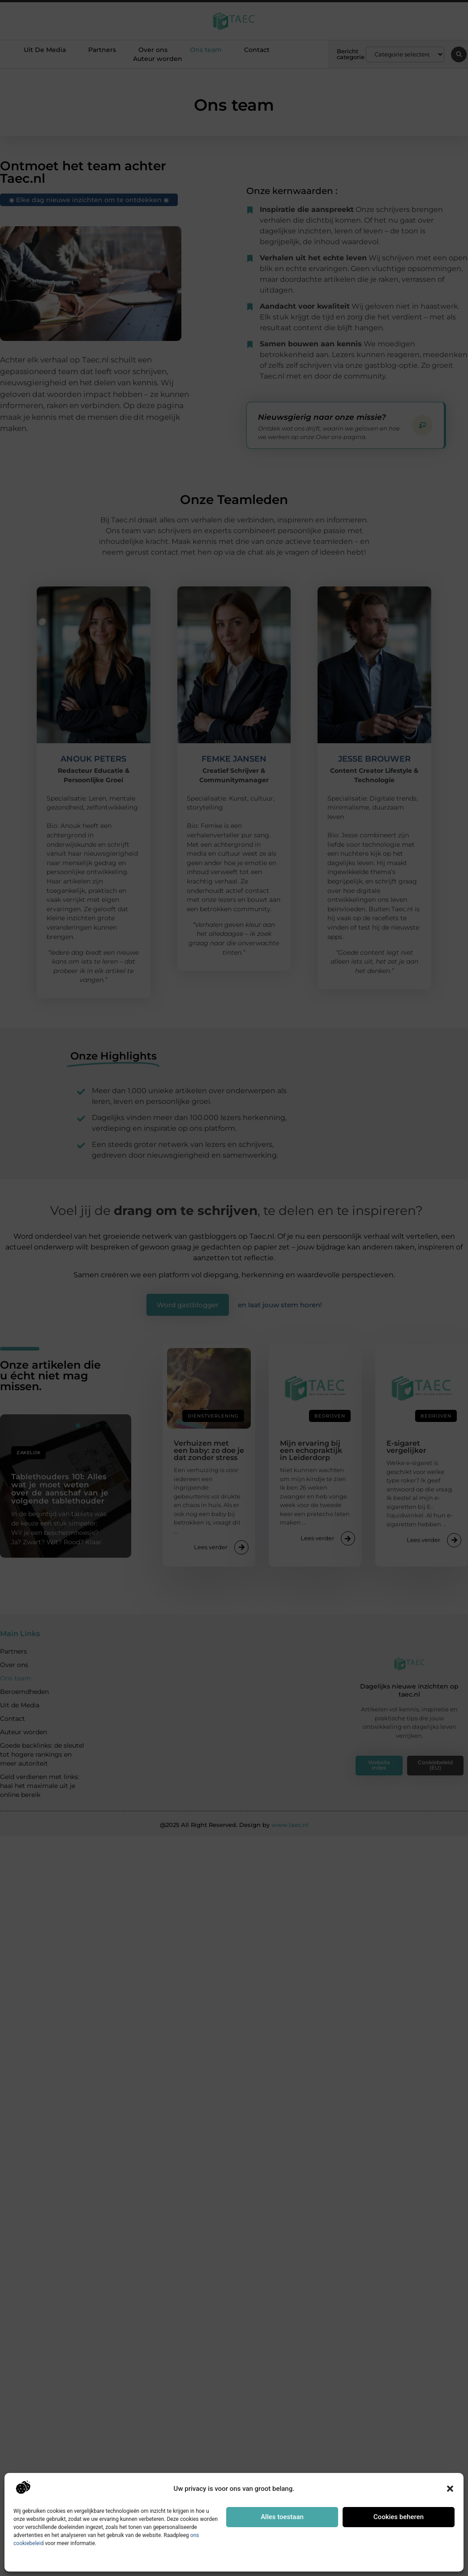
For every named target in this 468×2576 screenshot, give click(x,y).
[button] (450, 2488)
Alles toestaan (282, 2517)
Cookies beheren (399, 2517)
